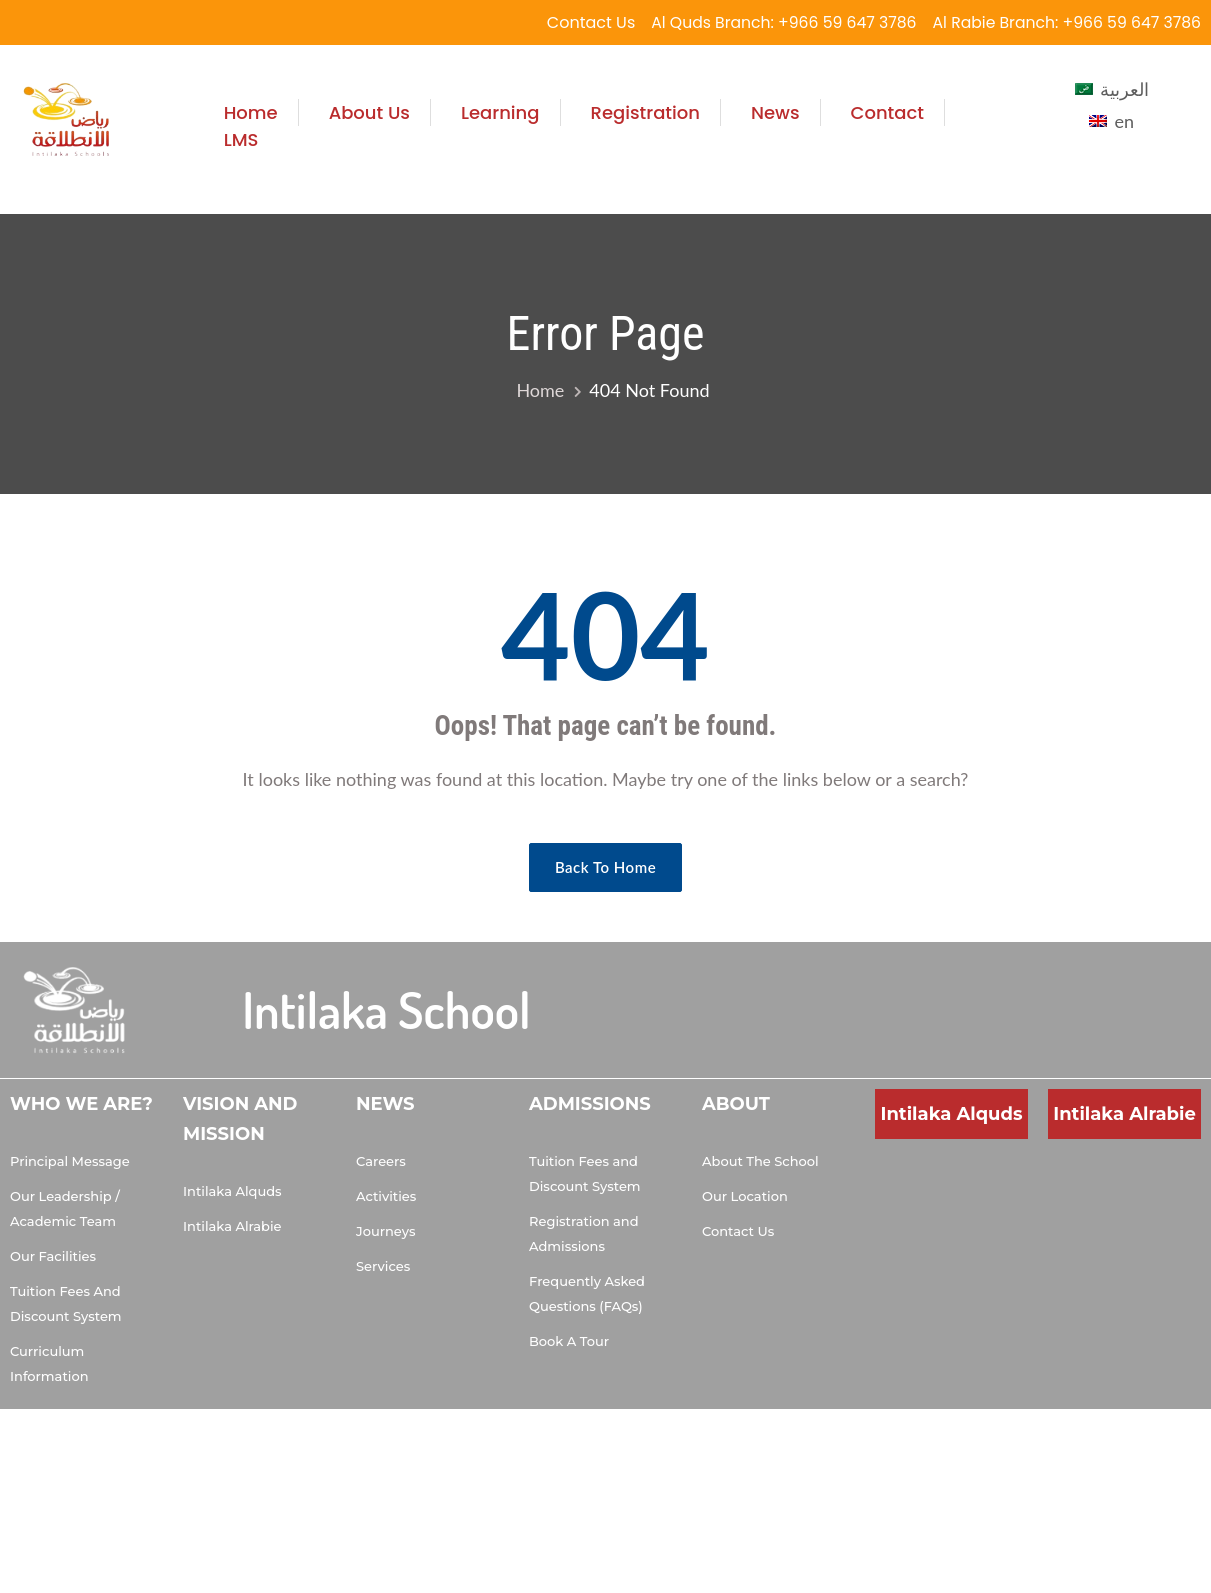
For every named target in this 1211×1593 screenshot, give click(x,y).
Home (251, 112)
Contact (887, 112)
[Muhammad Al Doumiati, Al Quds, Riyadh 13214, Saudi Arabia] (951, 1214)
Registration (645, 112)
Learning (500, 112)
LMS (241, 139)
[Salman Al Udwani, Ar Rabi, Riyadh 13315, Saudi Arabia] (1124, 1214)
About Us (369, 112)
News (775, 112)
